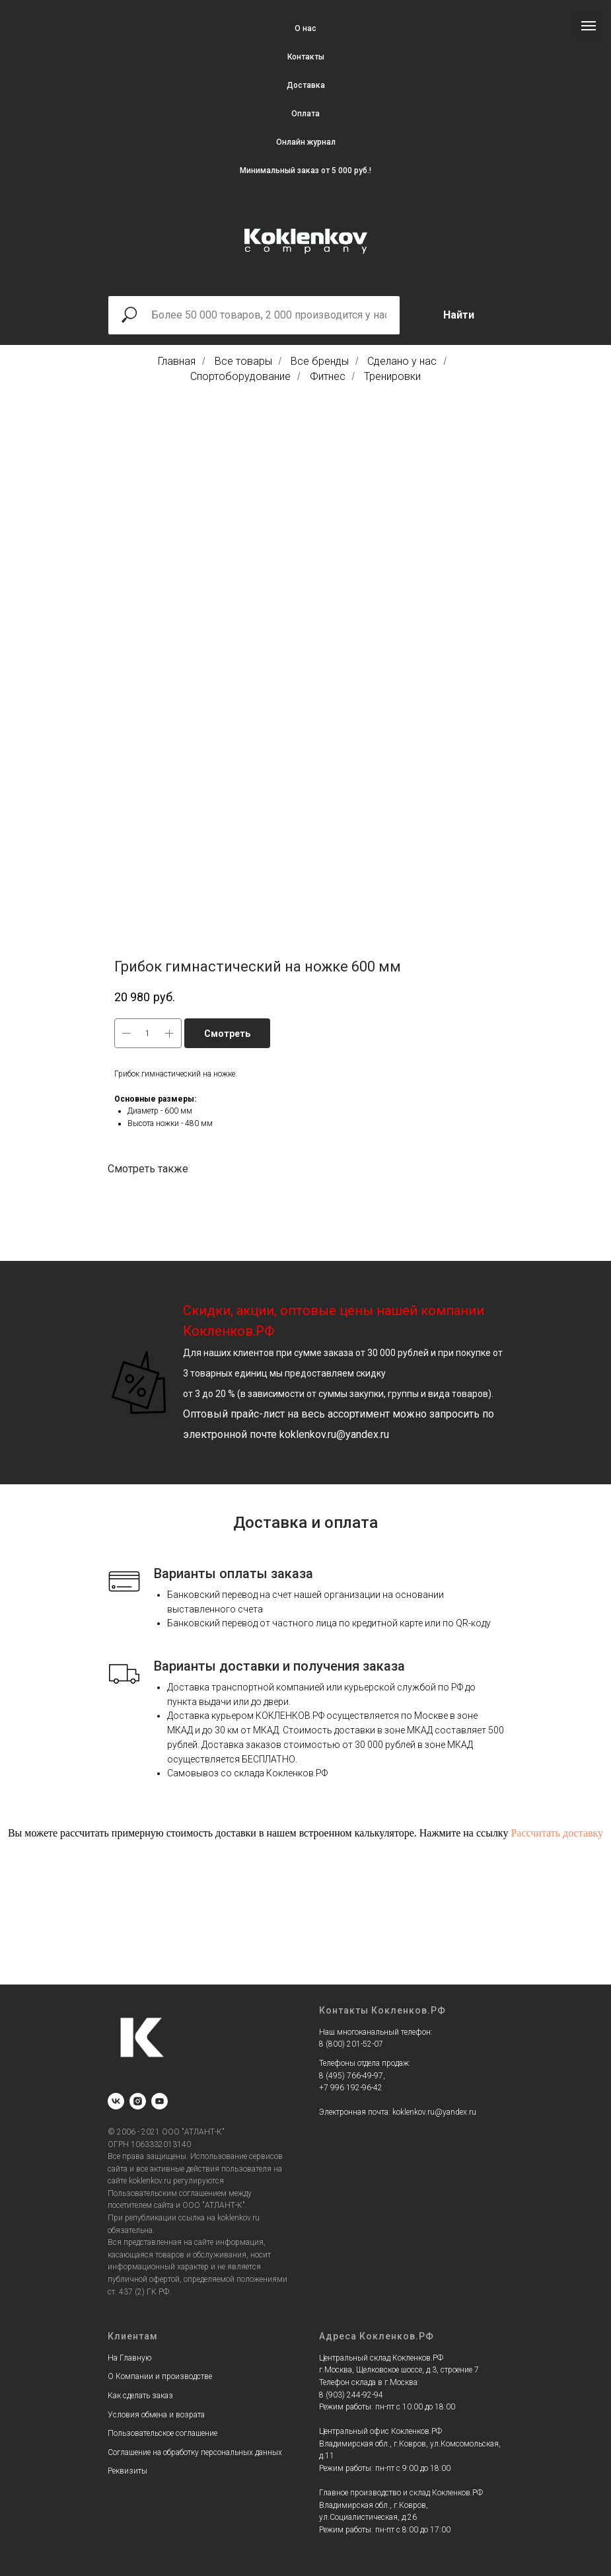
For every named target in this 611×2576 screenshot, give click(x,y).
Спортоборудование (240, 376)
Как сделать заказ (140, 2395)
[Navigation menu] (588, 25)
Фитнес (327, 376)
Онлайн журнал (306, 142)
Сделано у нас (402, 361)
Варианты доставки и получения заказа (279, 1666)
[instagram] (137, 2101)
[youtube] (159, 2101)
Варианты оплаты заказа (233, 1573)
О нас (305, 28)
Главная (177, 361)
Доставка (306, 85)
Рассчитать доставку (557, 1832)
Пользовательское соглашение (162, 2433)
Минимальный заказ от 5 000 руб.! (305, 170)
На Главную (129, 2358)
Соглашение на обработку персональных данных (195, 2452)
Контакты (305, 56)
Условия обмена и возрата (156, 2414)
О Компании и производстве (160, 2376)
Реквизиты (127, 2471)
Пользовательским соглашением (167, 2193)
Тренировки (392, 376)
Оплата (305, 113)
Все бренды (320, 361)
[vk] (116, 2101)
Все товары (243, 361)
